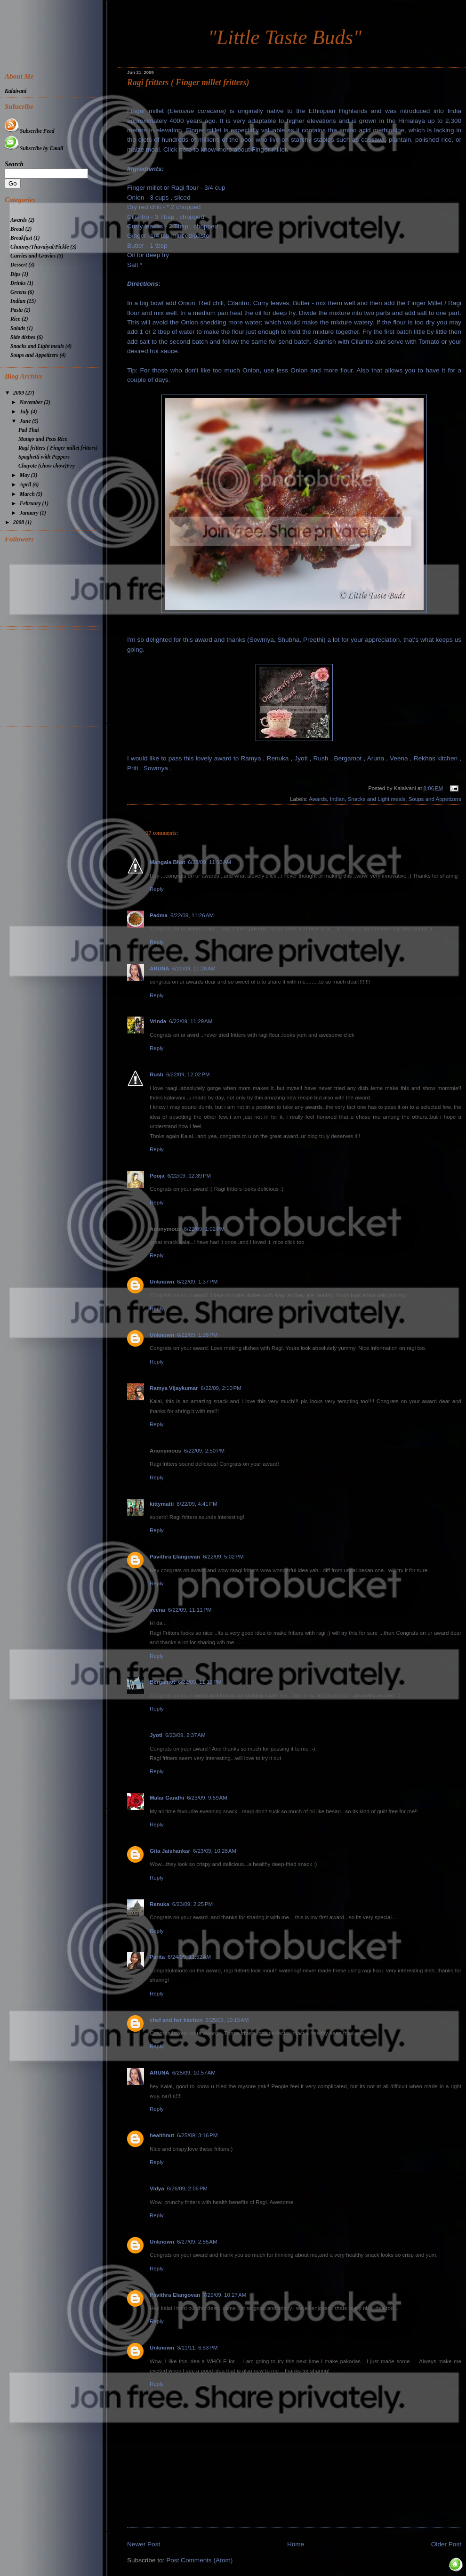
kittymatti (162, 1504)
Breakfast (21, 238)
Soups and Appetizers (435, 799)
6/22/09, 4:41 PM (197, 1504)
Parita (157, 1957)
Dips (15, 274)
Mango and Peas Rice (42, 439)
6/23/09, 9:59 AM (207, 1798)
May (25, 475)
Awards (318, 799)
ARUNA (159, 968)
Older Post (446, 2544)
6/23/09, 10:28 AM (214, 1851)
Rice (15, 319)
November (32, 402)
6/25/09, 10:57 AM (194, 2072)
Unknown (162, 1281)
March (28, 494)
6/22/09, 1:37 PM (197, 1281)
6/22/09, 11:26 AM (192, 915)
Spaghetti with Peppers (44, 457)
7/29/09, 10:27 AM (224, 2295)
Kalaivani (15, 91)
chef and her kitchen (176, 2020)
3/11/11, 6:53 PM (197, 2347)
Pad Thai (28, 430)
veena (157, 1610)
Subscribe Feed (29, 131)
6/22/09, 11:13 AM (209, 862)
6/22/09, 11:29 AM (190, 1021)
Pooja (157, 1176)
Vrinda (158, 1021)
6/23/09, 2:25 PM (192, 1904)
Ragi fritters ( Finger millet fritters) (188, 82)
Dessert (18, 265)
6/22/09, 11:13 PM (200, 1682)
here (185, 149)
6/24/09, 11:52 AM (189, 1957)
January (30, 513)
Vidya (157, 2188)
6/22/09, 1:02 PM (204, 1229)
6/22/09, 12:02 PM (188, 1074)
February (31, 504)
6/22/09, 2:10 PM (221, 1388)
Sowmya (261, 639)
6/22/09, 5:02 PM (223, 1556)
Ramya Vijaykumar (174, 1388)
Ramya (251, 758)
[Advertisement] (53, 677)
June (26, 421)
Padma (159, 915)
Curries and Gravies (33, 256)
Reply (157, 889)
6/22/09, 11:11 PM (190, 1610)
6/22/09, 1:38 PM (197, 1335)
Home (295, 2544)
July (25, 412)
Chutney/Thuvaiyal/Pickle (39, 247)
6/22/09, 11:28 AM (194, 968)
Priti (132, 768)
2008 (19, 522)
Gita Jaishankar (170, 1851)
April (26, 485)
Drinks (18, 283)
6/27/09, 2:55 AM (197, 2242)
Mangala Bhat (167, 862)
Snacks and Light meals (377, 799)
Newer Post (143, 2544)
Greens (18, 292)
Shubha (288, 639)
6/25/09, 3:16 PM (197, 2135)
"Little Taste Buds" (285, 37)
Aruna (375, 758)
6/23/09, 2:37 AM (185, 1735)
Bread (17, 229)
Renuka (278, 758)
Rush (321, 758)
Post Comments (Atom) (199, 2560)
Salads (17, 328)
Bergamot (348, 758)
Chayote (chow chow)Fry (46, 466)
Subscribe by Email (34, 148)
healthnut (162, 2135)
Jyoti (301, 758)
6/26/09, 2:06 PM (187, 2188)
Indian (337, 799)
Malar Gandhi (167, 1798)
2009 (19, 393)
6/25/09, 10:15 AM (227, 2020)
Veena (399, 758)
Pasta (16, 310)
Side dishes (22, 337)
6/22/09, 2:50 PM (204, 1451)
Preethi (313, 639)
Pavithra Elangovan (175, 1556)
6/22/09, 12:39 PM (189, 1176)
